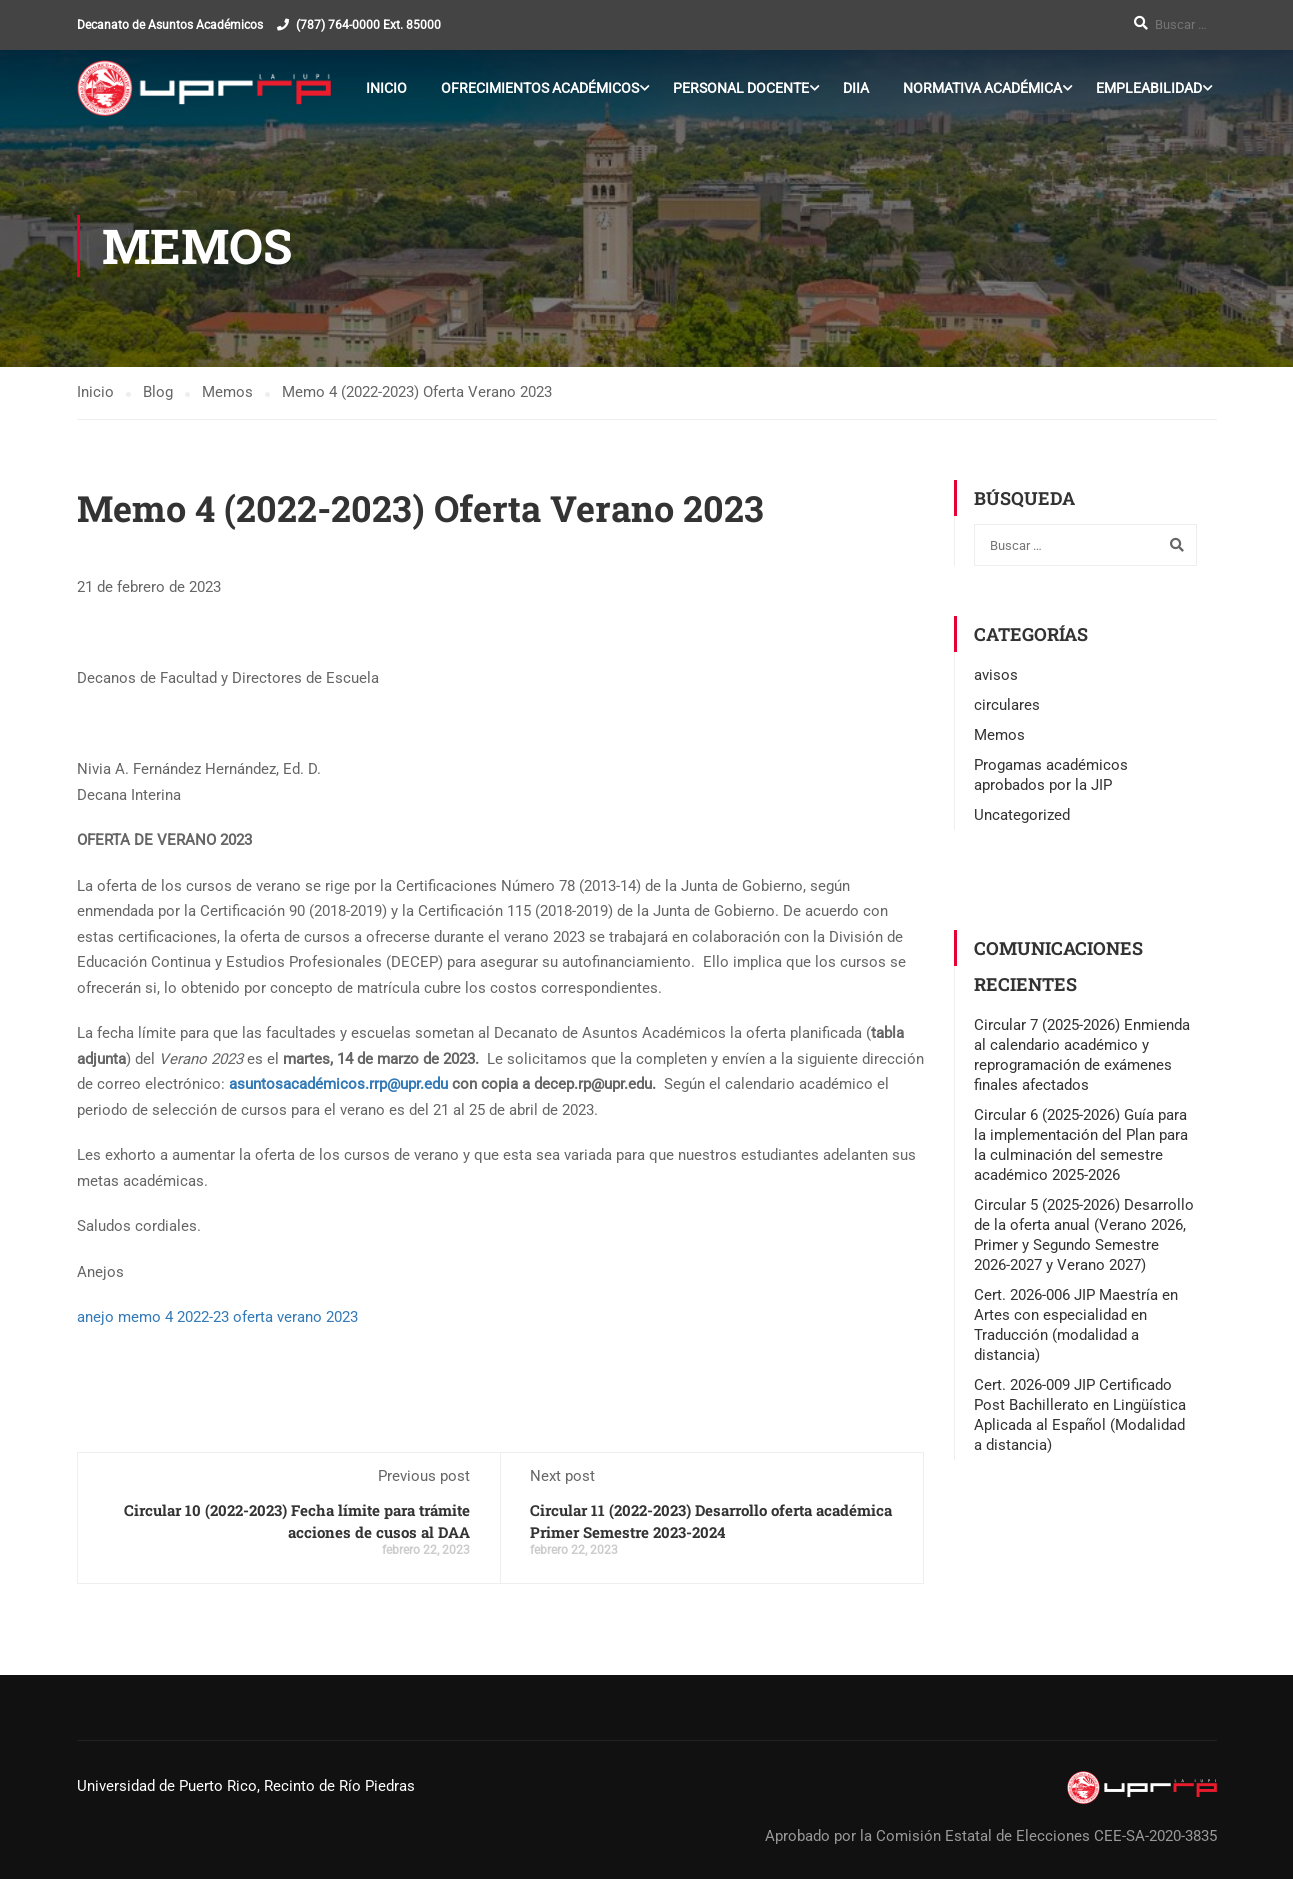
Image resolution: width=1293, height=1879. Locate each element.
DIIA (856, 88)
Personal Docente (741, 88)
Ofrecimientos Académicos (540, 88)
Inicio (386, 88)
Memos (999, 736)
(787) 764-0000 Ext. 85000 (368, 25)
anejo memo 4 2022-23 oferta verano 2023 (217, 1318)
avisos (996, 676)
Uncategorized (1022, 816)
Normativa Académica (982, 88)
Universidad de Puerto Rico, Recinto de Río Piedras (246, 1786)
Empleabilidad (1149, 88)
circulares (1007, 706)
